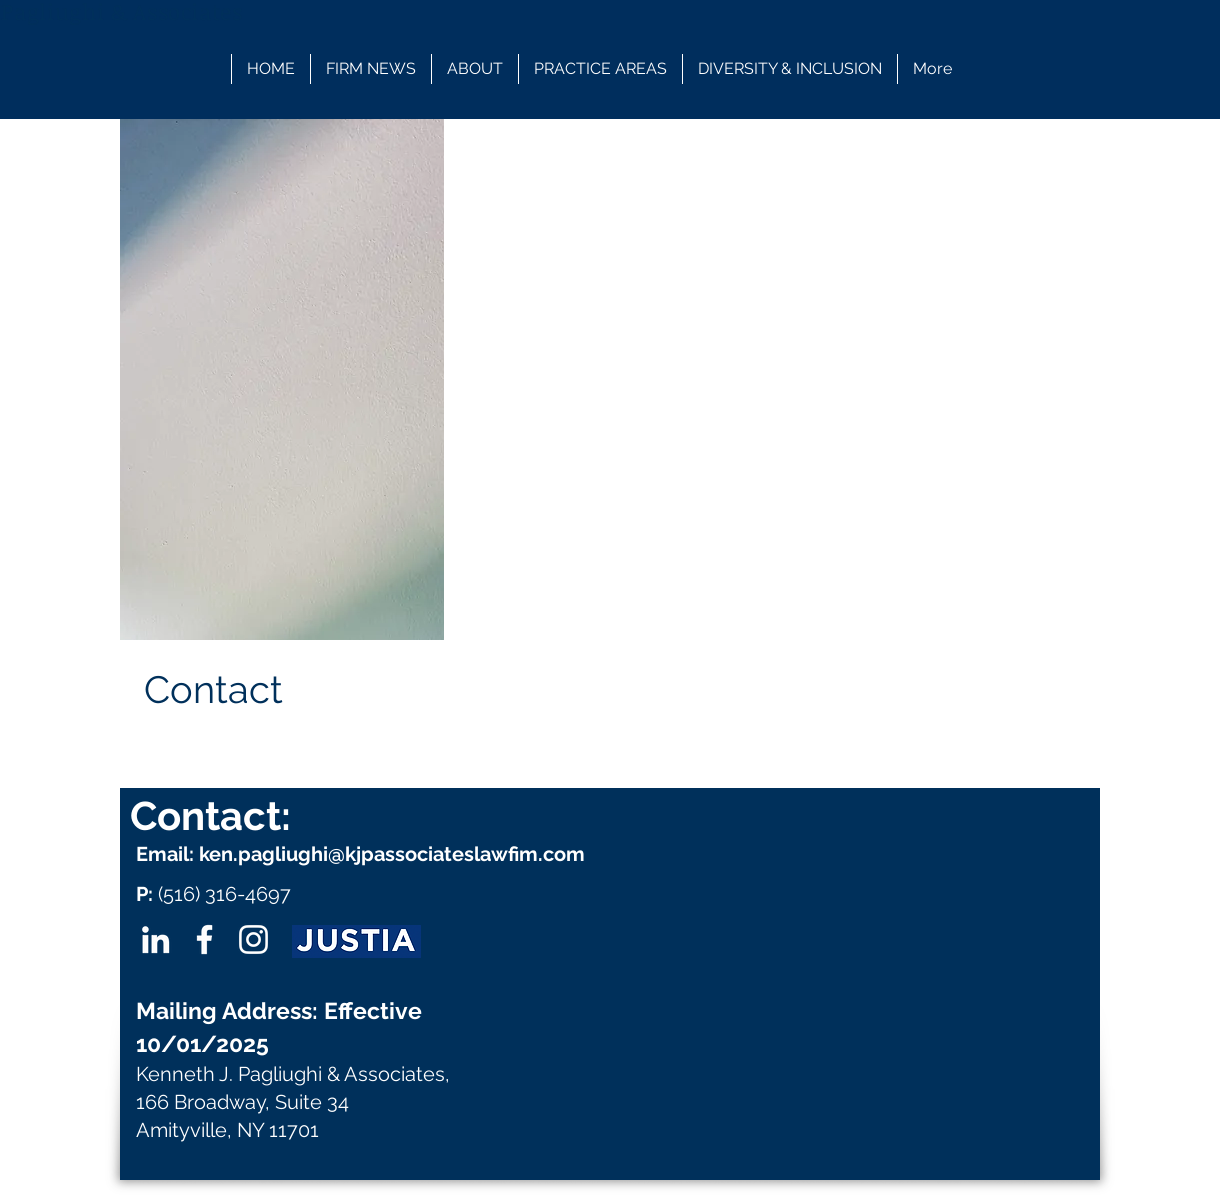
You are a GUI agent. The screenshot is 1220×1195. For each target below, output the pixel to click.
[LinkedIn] (155, 939)
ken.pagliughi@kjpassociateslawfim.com (392, 854)
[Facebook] (204, 939)
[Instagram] (253, 939)
